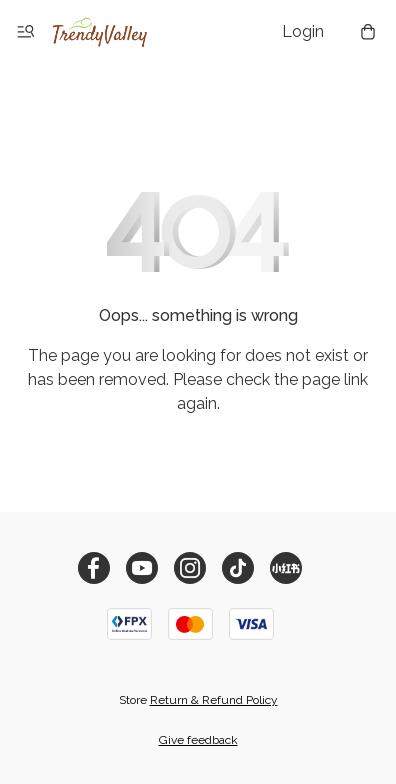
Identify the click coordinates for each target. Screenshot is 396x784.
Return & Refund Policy (214, 700)
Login (303, 31)
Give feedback (198, 740)
